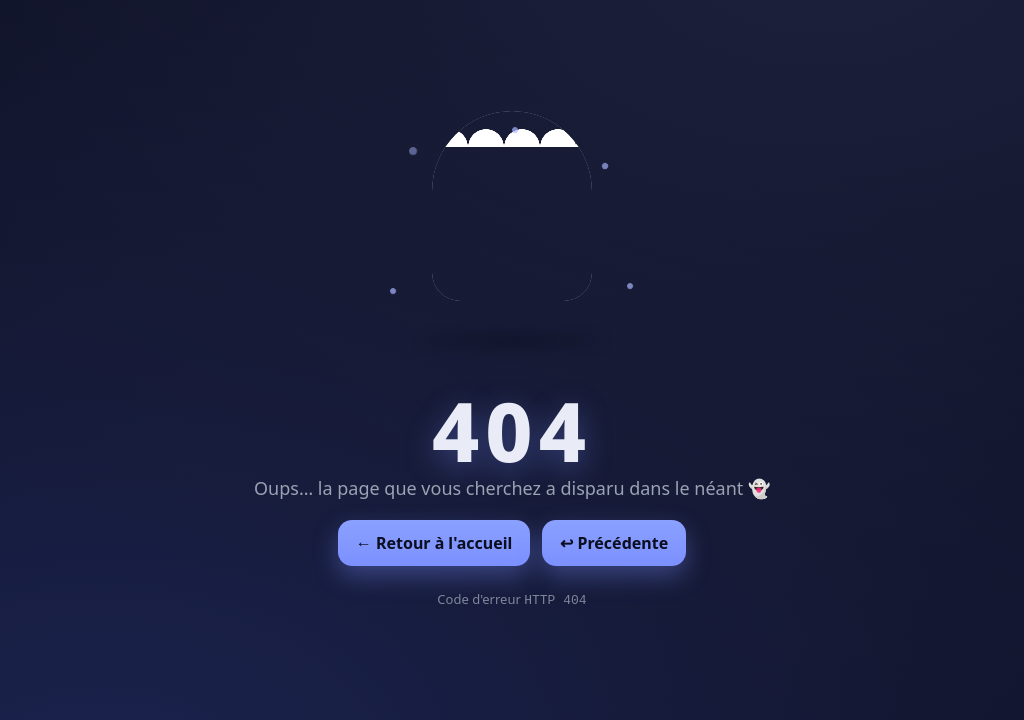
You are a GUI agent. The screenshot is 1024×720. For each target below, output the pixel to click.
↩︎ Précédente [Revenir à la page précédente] (614, 543)
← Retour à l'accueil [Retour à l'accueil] (434, 543)
